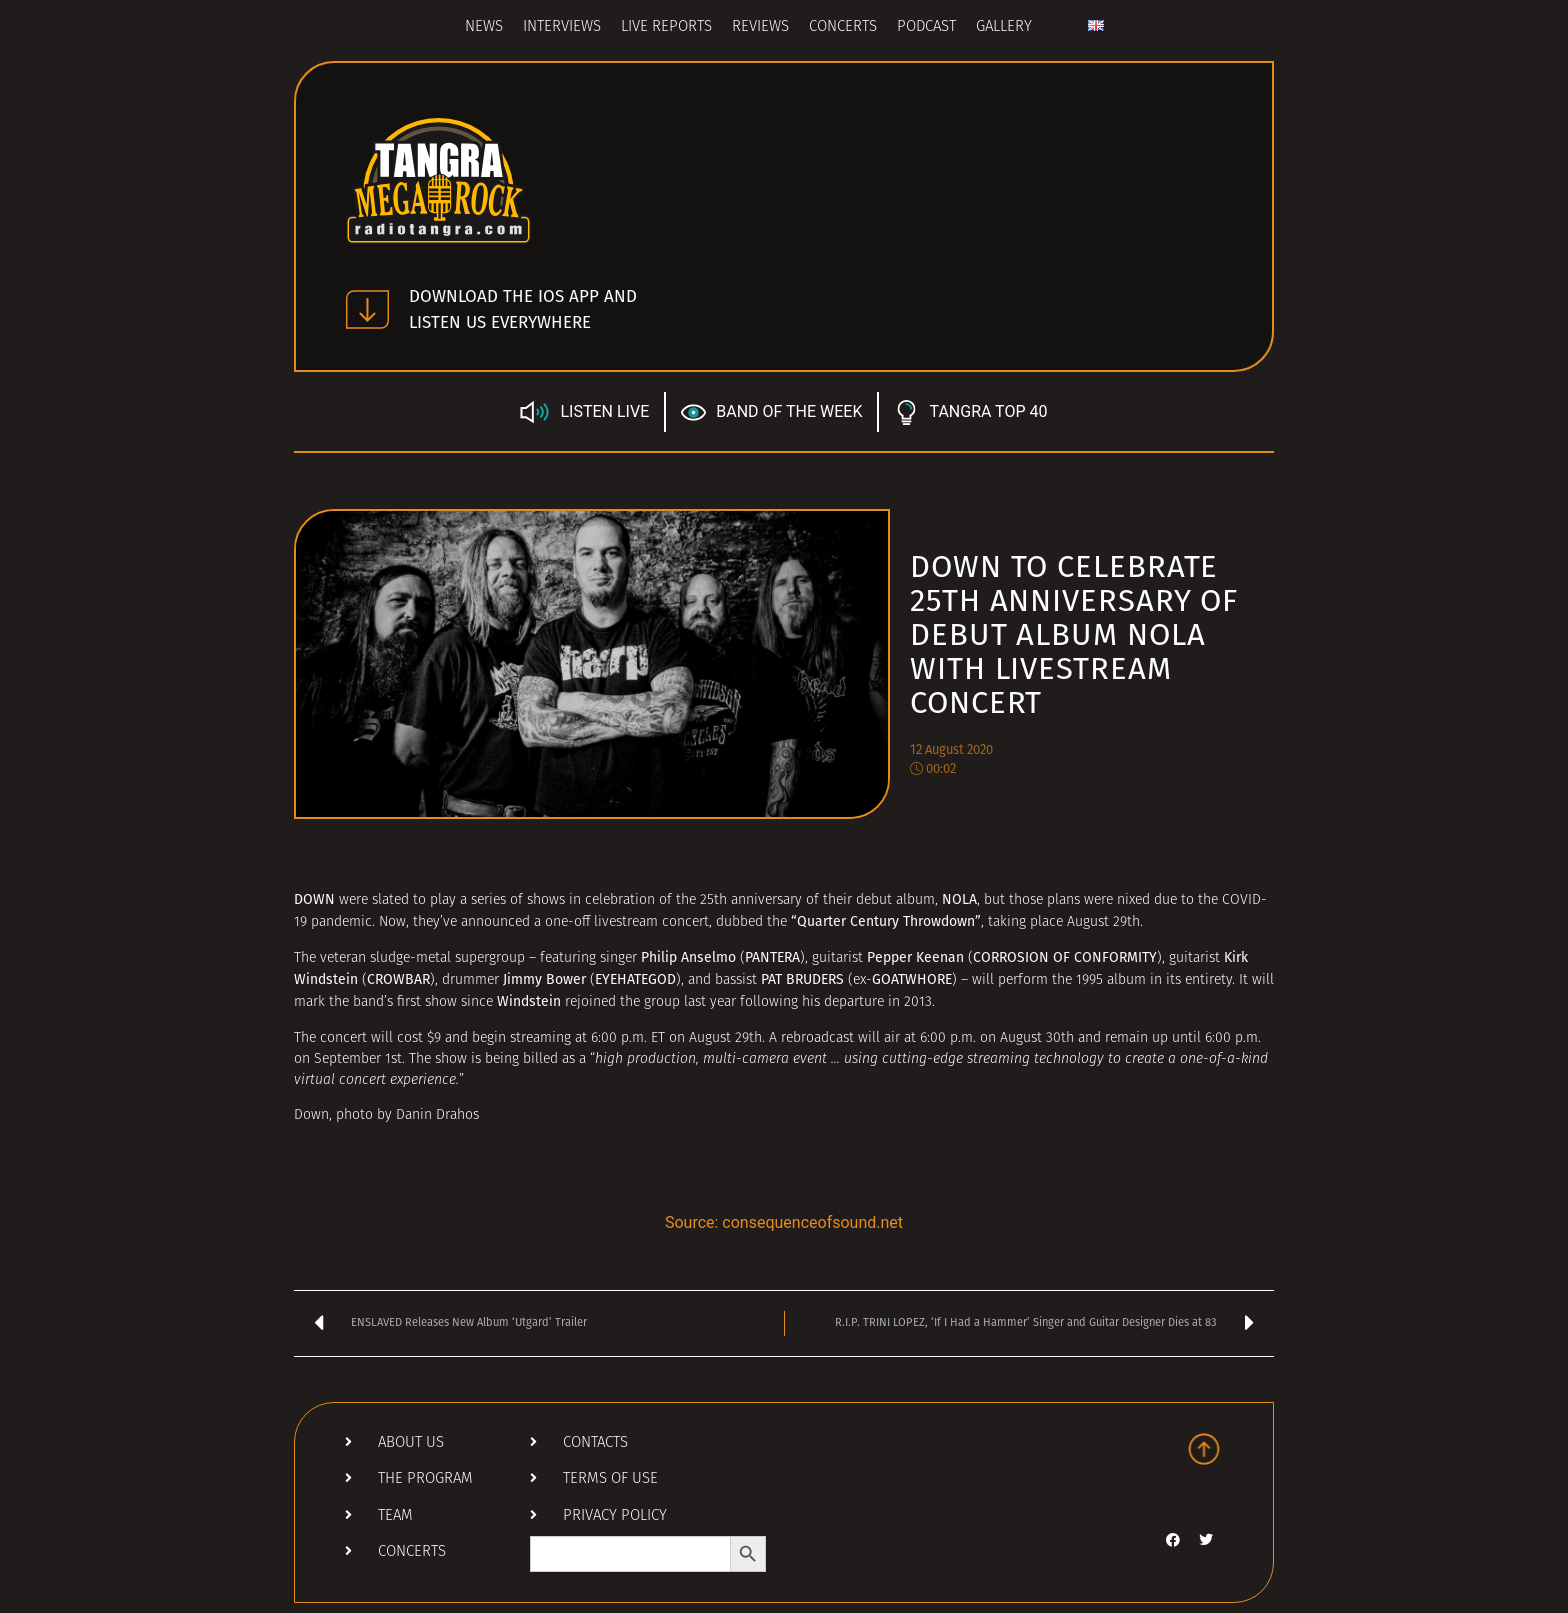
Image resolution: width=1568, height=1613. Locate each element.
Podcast (926, 27)
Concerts (843, 27)
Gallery (1004, 27)
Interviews (562, 27)
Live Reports (666, 27)
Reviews (760, 27)
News (484, 27)
